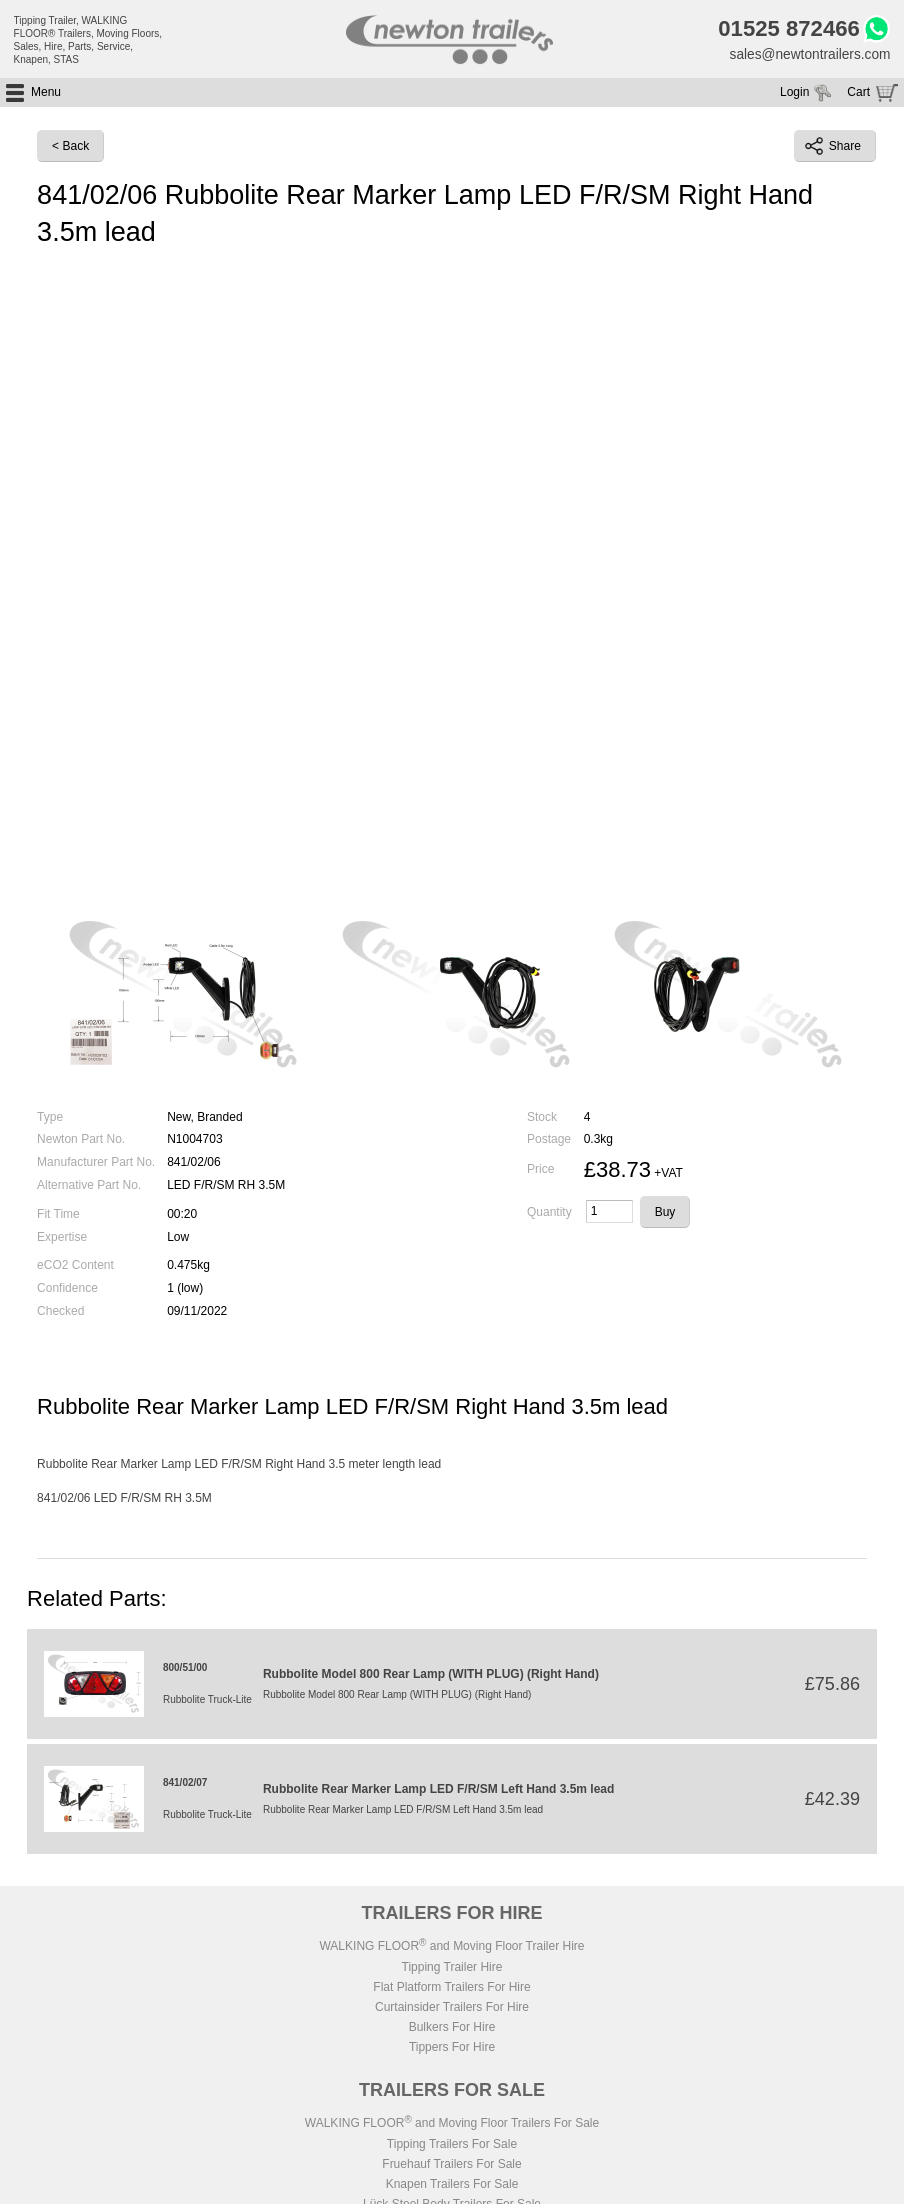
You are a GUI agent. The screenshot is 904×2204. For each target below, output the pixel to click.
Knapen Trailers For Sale (452, 2185)
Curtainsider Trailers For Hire (452, 2008)
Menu (46, 94)
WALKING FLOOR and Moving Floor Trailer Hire (451, 1947)
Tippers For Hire (452, 2048)
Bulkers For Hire (452, 2028)
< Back (70, 148)
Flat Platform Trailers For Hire (451, 1988)
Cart (858, 94)
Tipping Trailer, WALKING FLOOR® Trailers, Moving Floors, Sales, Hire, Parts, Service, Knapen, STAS (88, 40)
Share (833, 147)
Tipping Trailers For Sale (452, 2145)
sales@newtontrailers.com (808, 55)
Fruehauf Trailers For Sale (451, 2165)
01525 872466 (785, 30)
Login (794, 94)
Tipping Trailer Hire (452, 1968)
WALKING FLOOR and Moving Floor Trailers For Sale (452, 2124)
